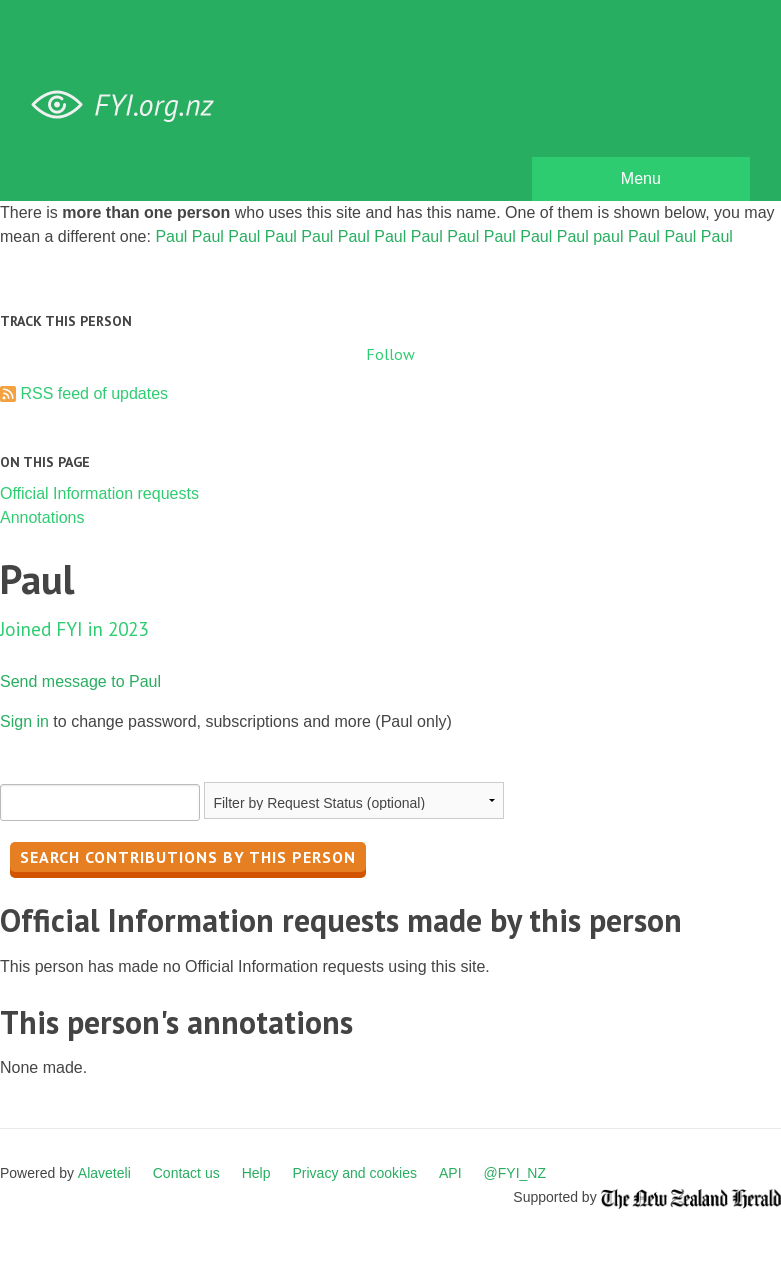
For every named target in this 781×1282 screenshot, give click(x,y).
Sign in (24, 721)
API (450, 1173)
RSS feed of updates (94, 393)
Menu (641, 178)
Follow (390, 354)
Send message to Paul (80, 681)
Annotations (42, 517)
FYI (130, 105)
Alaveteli (104, 1173)
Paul (171, 236)
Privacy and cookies (354, 1173)
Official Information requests (99, 493)
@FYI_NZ (515, 1173)
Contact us (186, 1173)
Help (256, 1173)
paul (608, 236)
